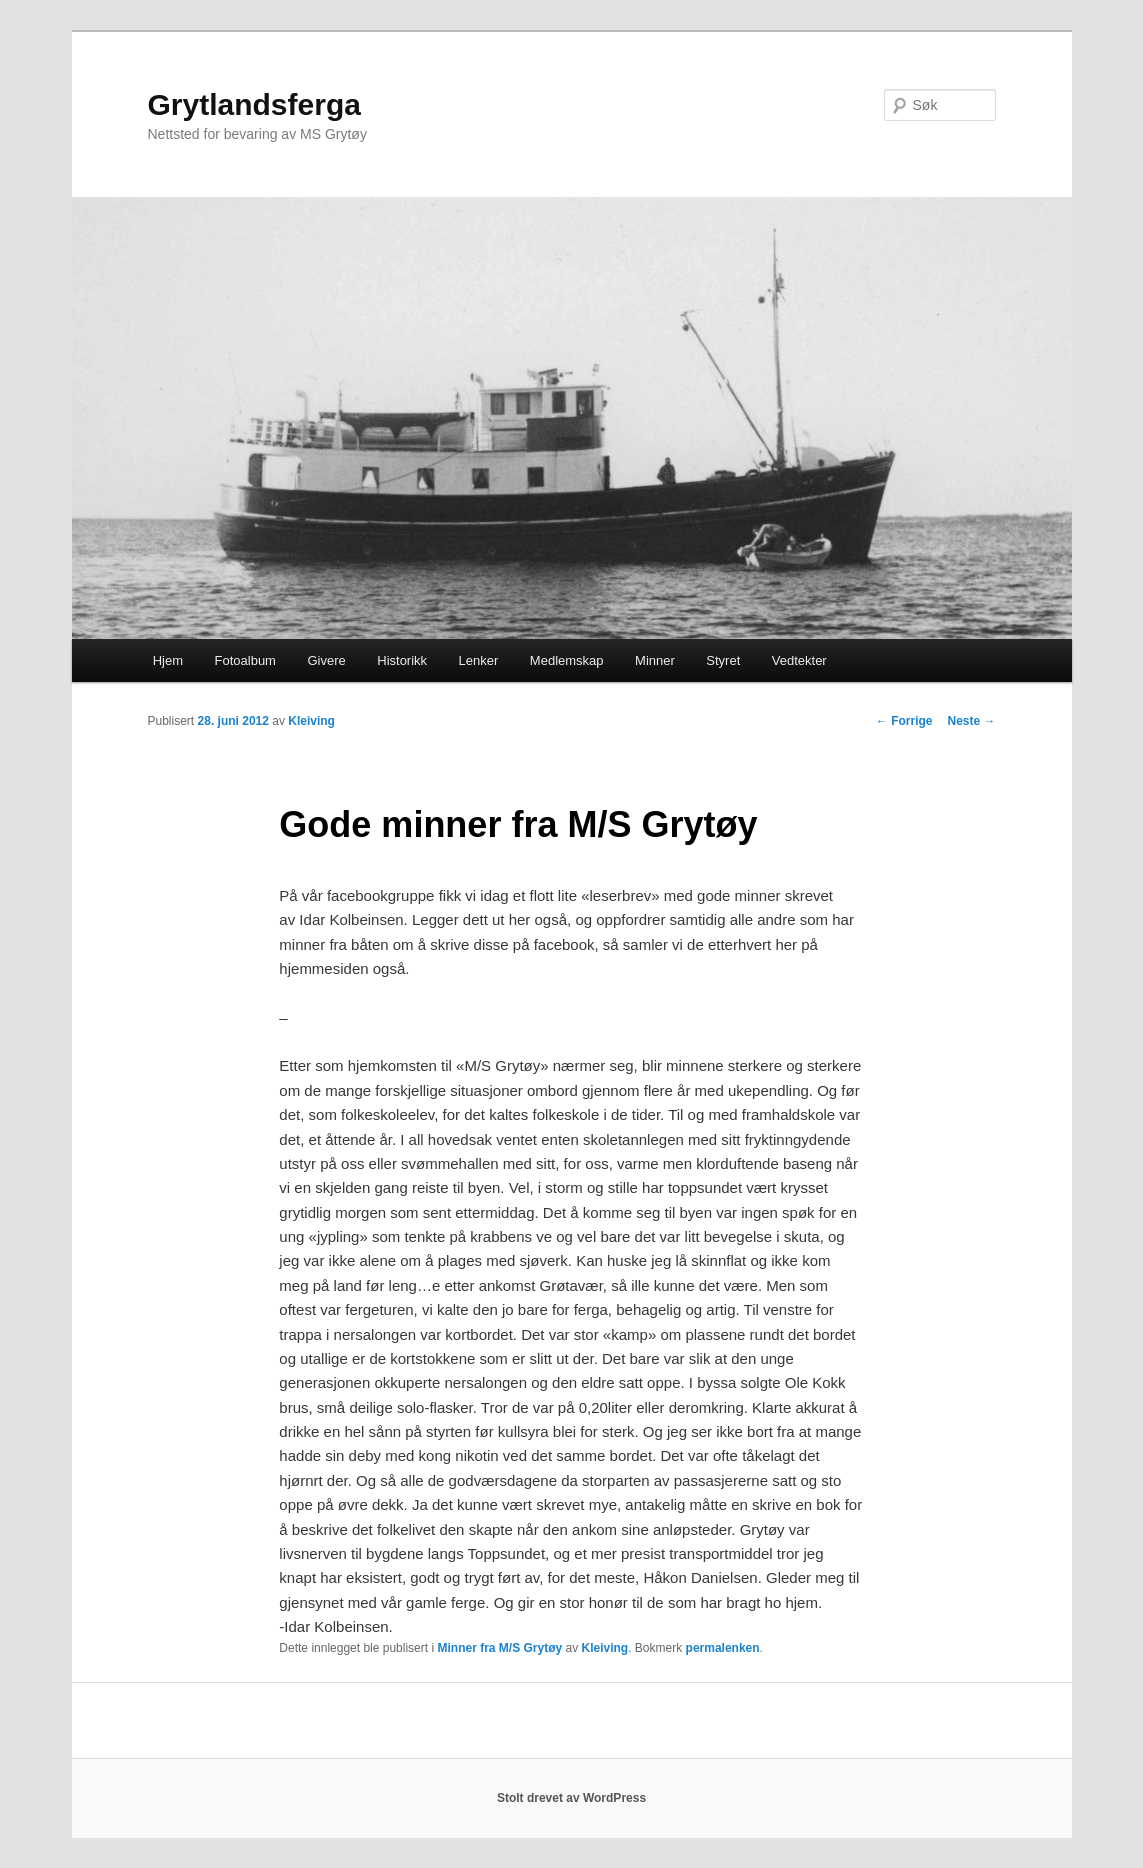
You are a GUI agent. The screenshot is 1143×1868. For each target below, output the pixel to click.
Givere (326, 660)
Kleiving (311, 721)
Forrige (904, 721)
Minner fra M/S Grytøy (499, 1648)
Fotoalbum (245, 660)
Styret (723, 660)
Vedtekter (799, 660)
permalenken (723, 1648)
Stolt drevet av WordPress (571, 1798)
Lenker (479, 660)
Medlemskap (567, 660)
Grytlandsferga (254, 104)
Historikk (402, 660)
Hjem (168, 660)
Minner (655, 660)
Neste (971, 721)
